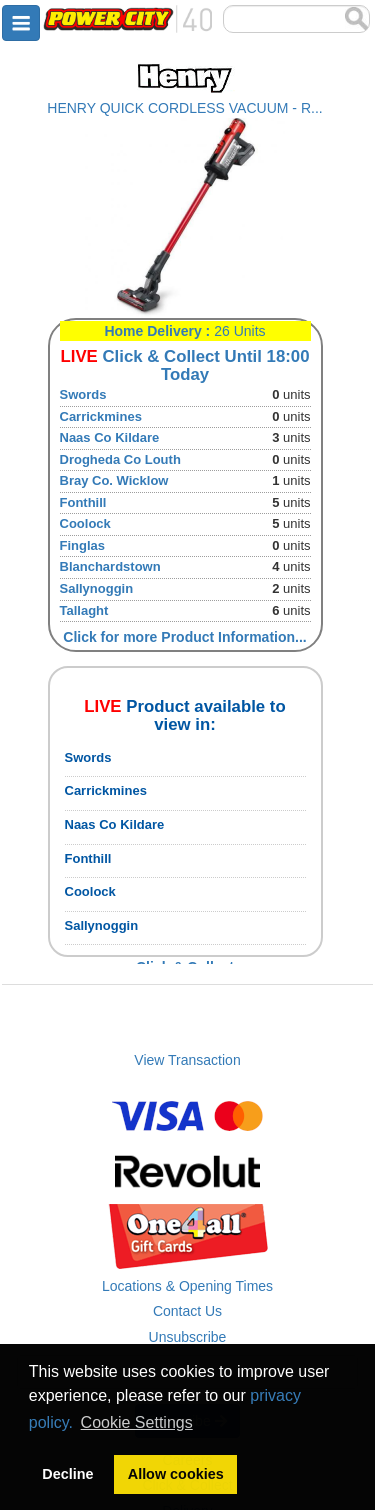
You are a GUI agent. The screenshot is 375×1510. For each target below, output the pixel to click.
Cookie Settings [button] (137, 1422)
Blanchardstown (110, 566)
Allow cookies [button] (176, 1474)
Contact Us (187, 1311)
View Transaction (187, 1060)
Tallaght (84, 610)
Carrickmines (101, 416)
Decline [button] (67, 1474)
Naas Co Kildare (110, 437)
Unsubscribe (188, 1337)
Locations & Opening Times (187, 1286)
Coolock (85, 523)
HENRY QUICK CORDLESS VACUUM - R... (184, 108)
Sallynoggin (97, 588)
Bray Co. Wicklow (114, 480)
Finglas (83, 545)
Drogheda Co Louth (120, 459)
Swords (83, 394)
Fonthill (83, 502)
